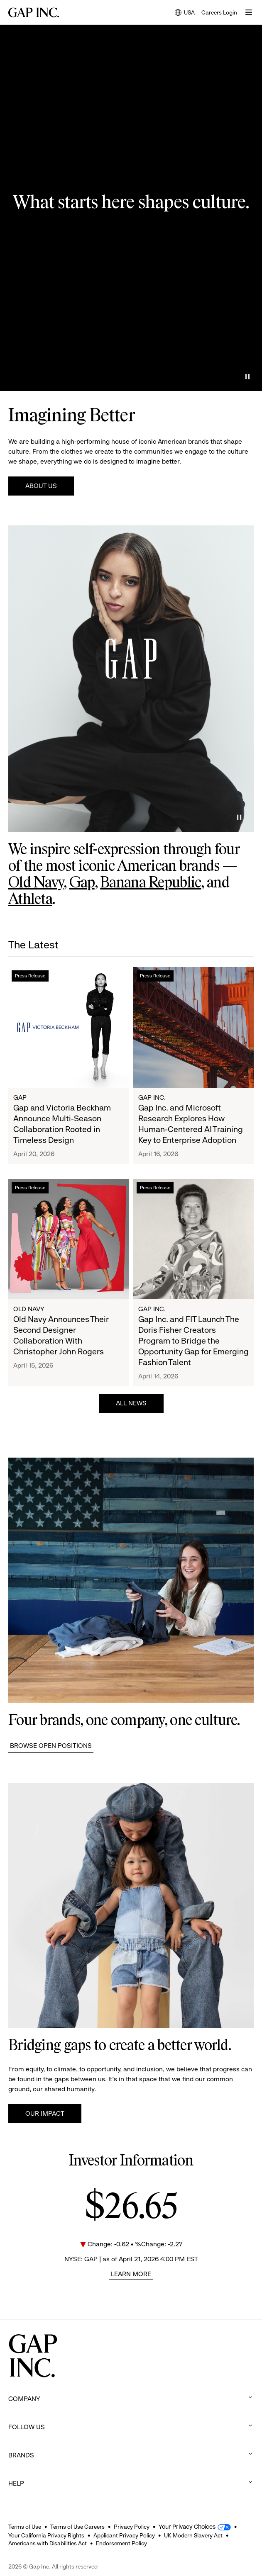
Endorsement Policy (121, 2543)
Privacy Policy (131, 2526)
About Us (41, 486)
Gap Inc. (152, 1097)
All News (131, 1403)
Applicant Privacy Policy (124, 2535)
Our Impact (44, 2113)
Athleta (30, 899)
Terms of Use (24, 2526)
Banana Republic (150, 883)
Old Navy (36, 883)
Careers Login (219, 12)
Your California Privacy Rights (46, 2535)
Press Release (30, 976)
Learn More (131, 2274)
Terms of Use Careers (77, 2526)
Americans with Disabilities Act (47, 2543)
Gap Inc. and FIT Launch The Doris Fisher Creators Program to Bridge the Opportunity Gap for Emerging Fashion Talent (193, 1341)
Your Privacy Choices (187, 2526)
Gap (82, 883)
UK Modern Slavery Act (193, 2535)
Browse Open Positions (51, 1746)
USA (185, 13)
